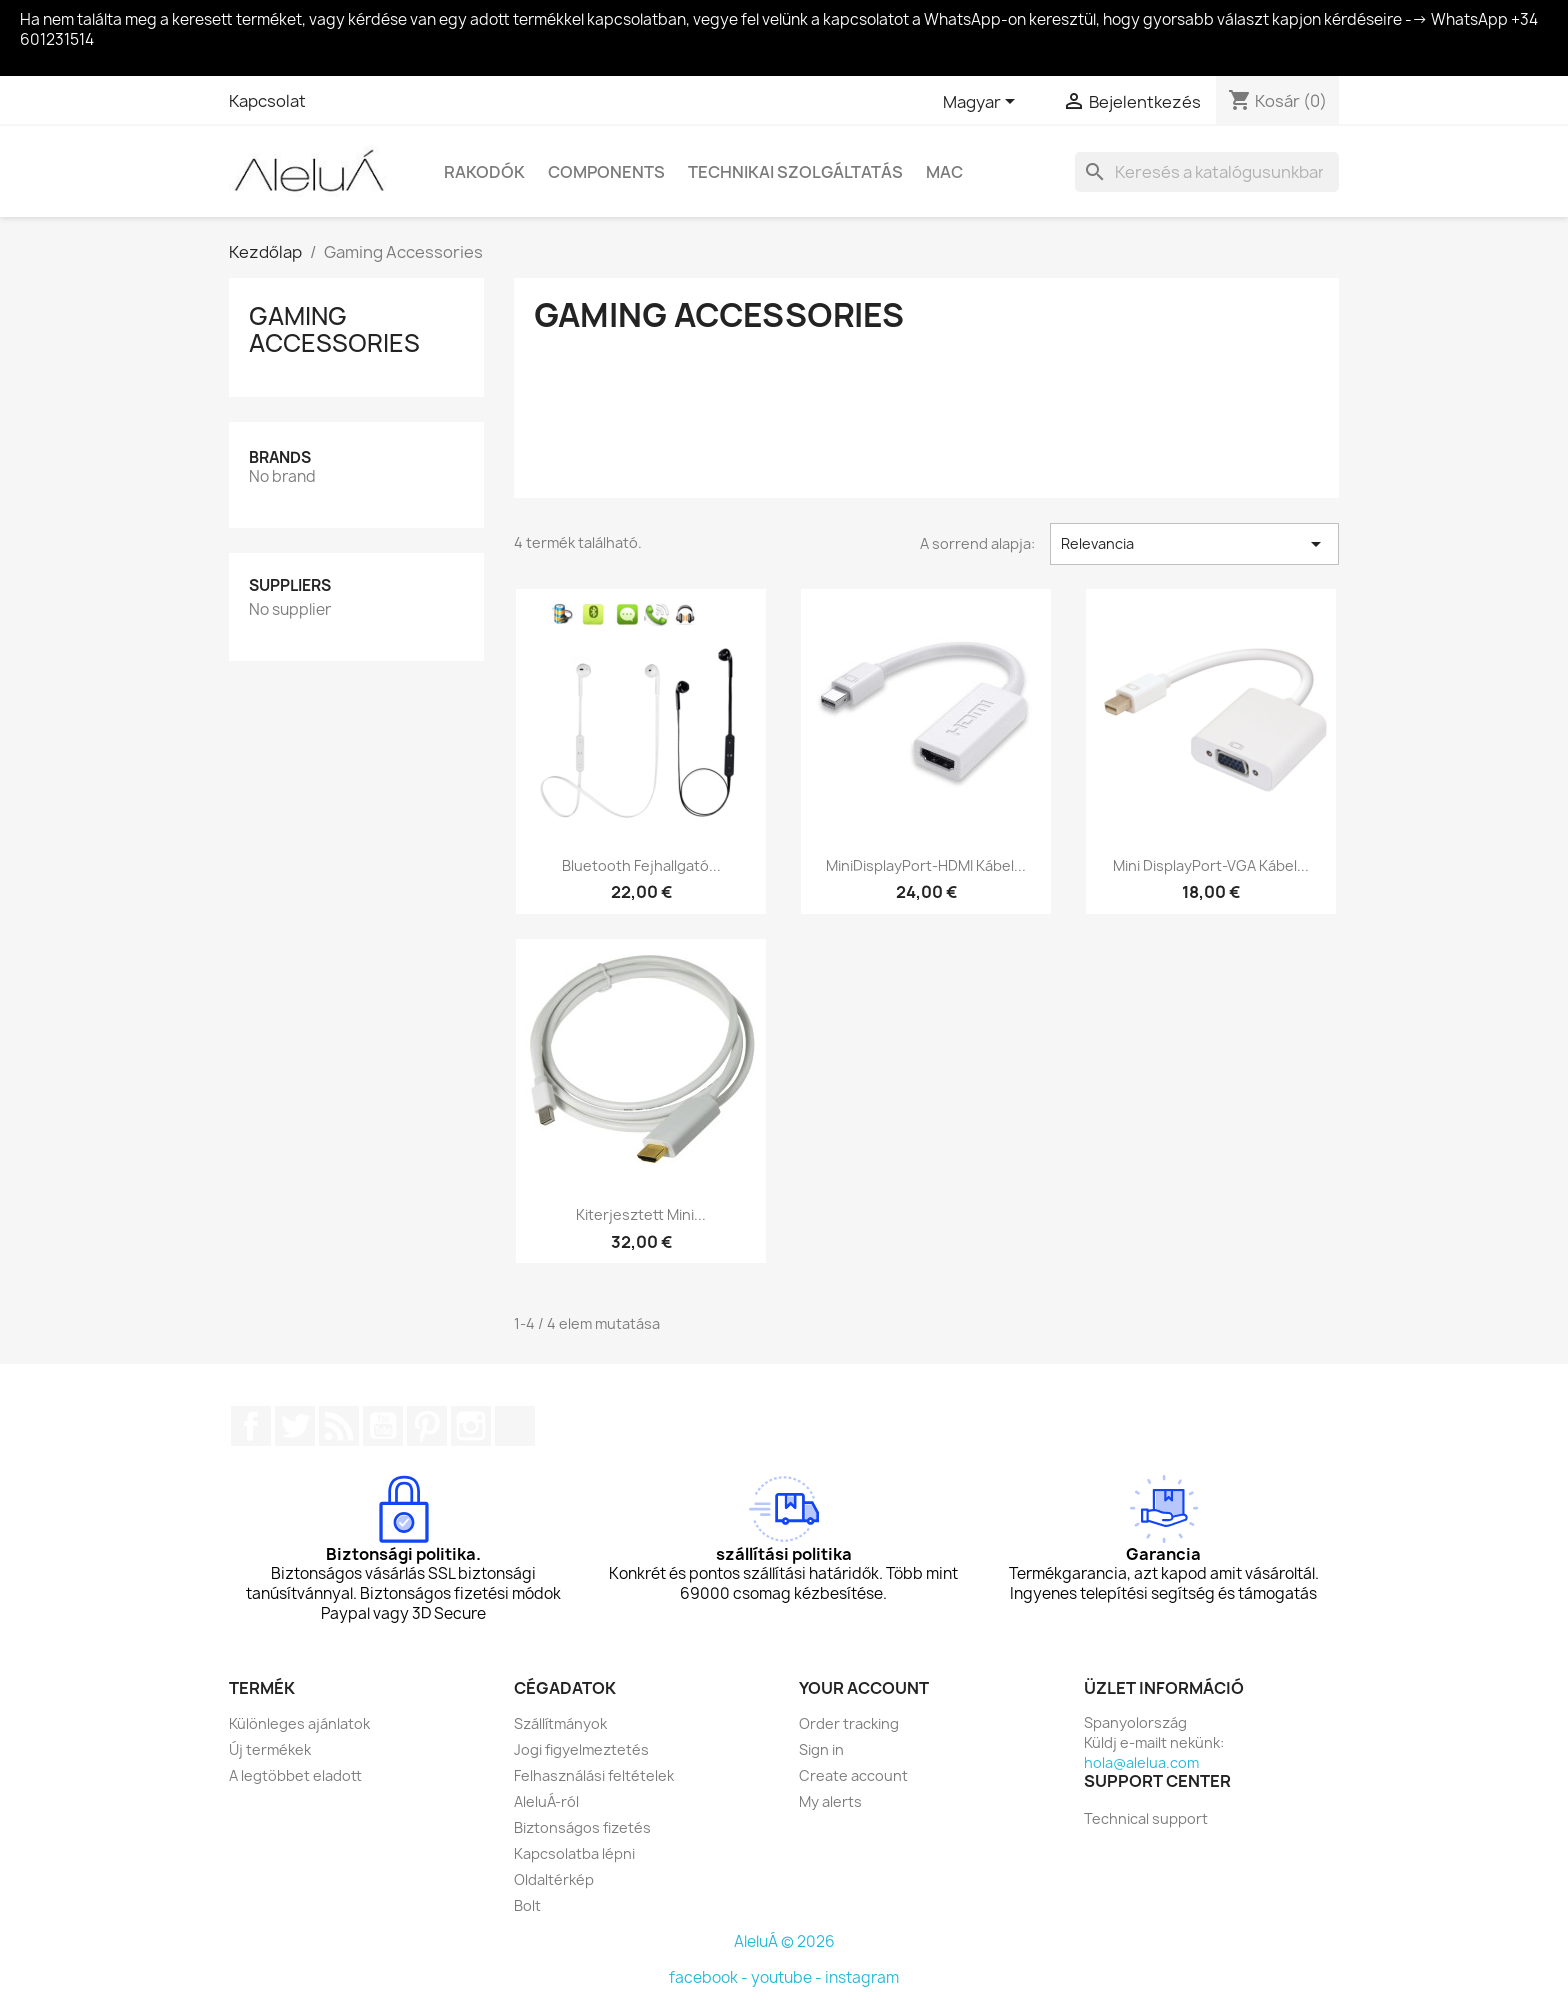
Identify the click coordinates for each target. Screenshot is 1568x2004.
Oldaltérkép (554, 1879)
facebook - (710, 1977)
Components (606, 172)
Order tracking (849, 1723)
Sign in (821, 1749)
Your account (864, 1688)
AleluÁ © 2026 (784, 1941)
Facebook (251, 1426)
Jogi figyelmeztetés (581, 1749)
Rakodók (484, 172)
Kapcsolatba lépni (574, 1853)
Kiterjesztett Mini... (641, 1214)
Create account (853, 1775)
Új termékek (270, 1749)
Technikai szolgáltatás (795, 172)
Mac (944, 172)
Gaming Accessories (334, 329)
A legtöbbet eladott (295, 1775)
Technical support (1146, 1818)
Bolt (527, 1905)
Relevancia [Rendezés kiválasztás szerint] (1194, 544)
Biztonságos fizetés (582, 1827)
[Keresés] (1207, 172)
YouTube (383, 1426)
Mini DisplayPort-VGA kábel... (1211, 865)
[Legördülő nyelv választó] (982, 103)
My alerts (830, 1801)
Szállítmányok (560, 1723)
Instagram (471, 1426)
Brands (280, 457)
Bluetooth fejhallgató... (641, 865)
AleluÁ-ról (546, 1801)
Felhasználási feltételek (594, 1775)
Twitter (295, 1426)
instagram (862, 1977)
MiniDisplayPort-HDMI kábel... (926, 865)
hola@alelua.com (1141, 1762)
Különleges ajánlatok (299, 1723)
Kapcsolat (267, 101)
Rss (339, 1426)
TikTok (515, 1426)
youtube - (788, 1977)
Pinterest (427, 1426)
